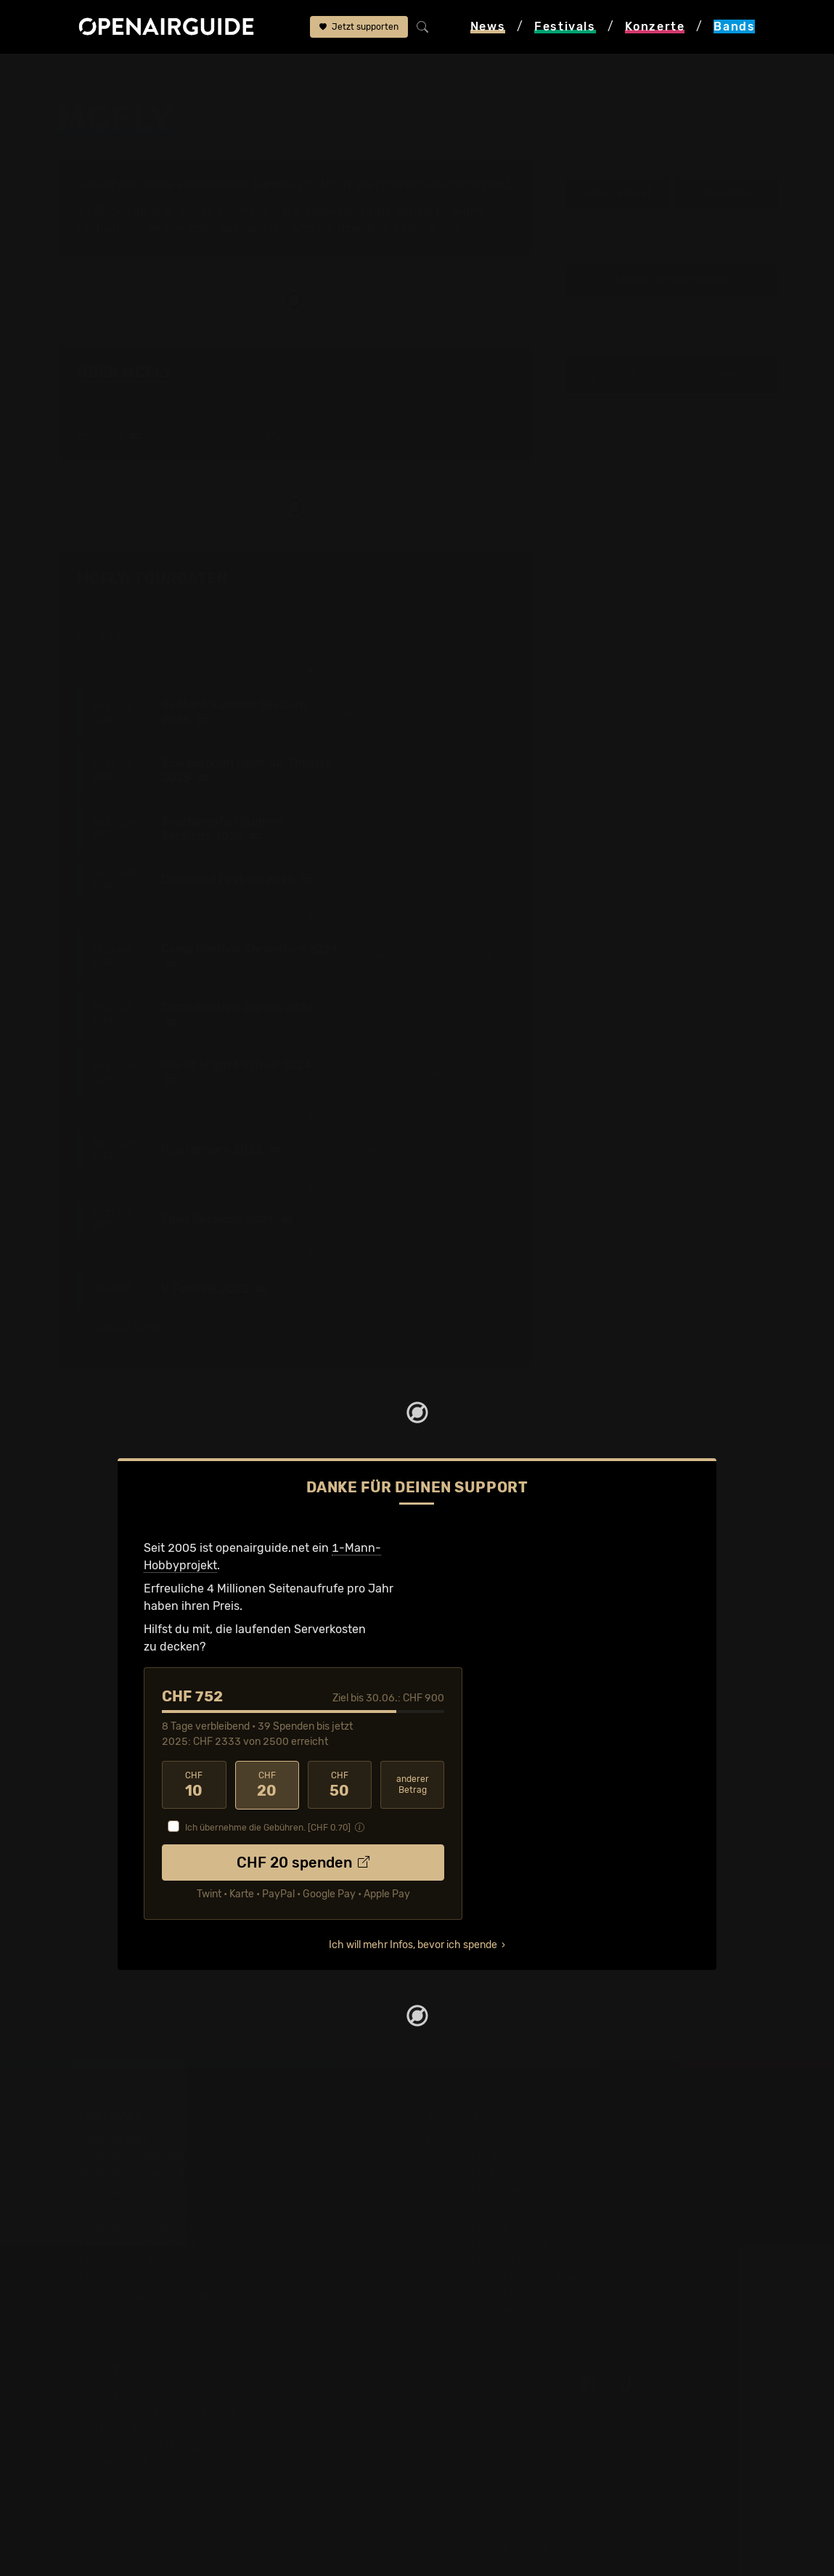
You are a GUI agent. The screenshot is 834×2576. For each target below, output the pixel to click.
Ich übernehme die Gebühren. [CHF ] (268, 1826)
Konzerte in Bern (471, 2173)
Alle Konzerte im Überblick (497, 2312)
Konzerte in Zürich (476, 2155)
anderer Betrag (412, 1784)
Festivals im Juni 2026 (141, 2225)
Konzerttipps (461, 2138)
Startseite (83, 74)
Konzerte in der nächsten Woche (514, 2225)
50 (339, 1784)
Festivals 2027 (119, 2208)
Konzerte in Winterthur (487, 2190)
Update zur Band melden (672, 281)
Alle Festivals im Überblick (150, 2295)
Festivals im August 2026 (148, 2260)
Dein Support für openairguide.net (172, 2410)
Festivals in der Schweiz (144, 2155)
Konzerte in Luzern (477, 2208)
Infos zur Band (617, 193)
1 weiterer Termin (131, 1328)
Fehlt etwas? (487, 580)
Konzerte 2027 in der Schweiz (507, 2295)
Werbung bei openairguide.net (162, 2427)
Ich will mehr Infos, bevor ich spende (413, 1944)
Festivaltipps (114, 2138)
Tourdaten (727, 193)
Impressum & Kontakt (137, 2462)
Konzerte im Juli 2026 (486, 2260)
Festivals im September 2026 (158, 2277)
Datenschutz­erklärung (140, 2445)
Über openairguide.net (140, 2393)
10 (194, 1784)
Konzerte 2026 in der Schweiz (507, 2277)
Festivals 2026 (119, 2190)
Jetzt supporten (358, 27)
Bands (141, 74)
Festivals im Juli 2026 (138, 2242)
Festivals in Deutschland (146, 2173)
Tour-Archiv (181, 211)
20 (267, 1784)
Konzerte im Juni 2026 (488, 2242)
